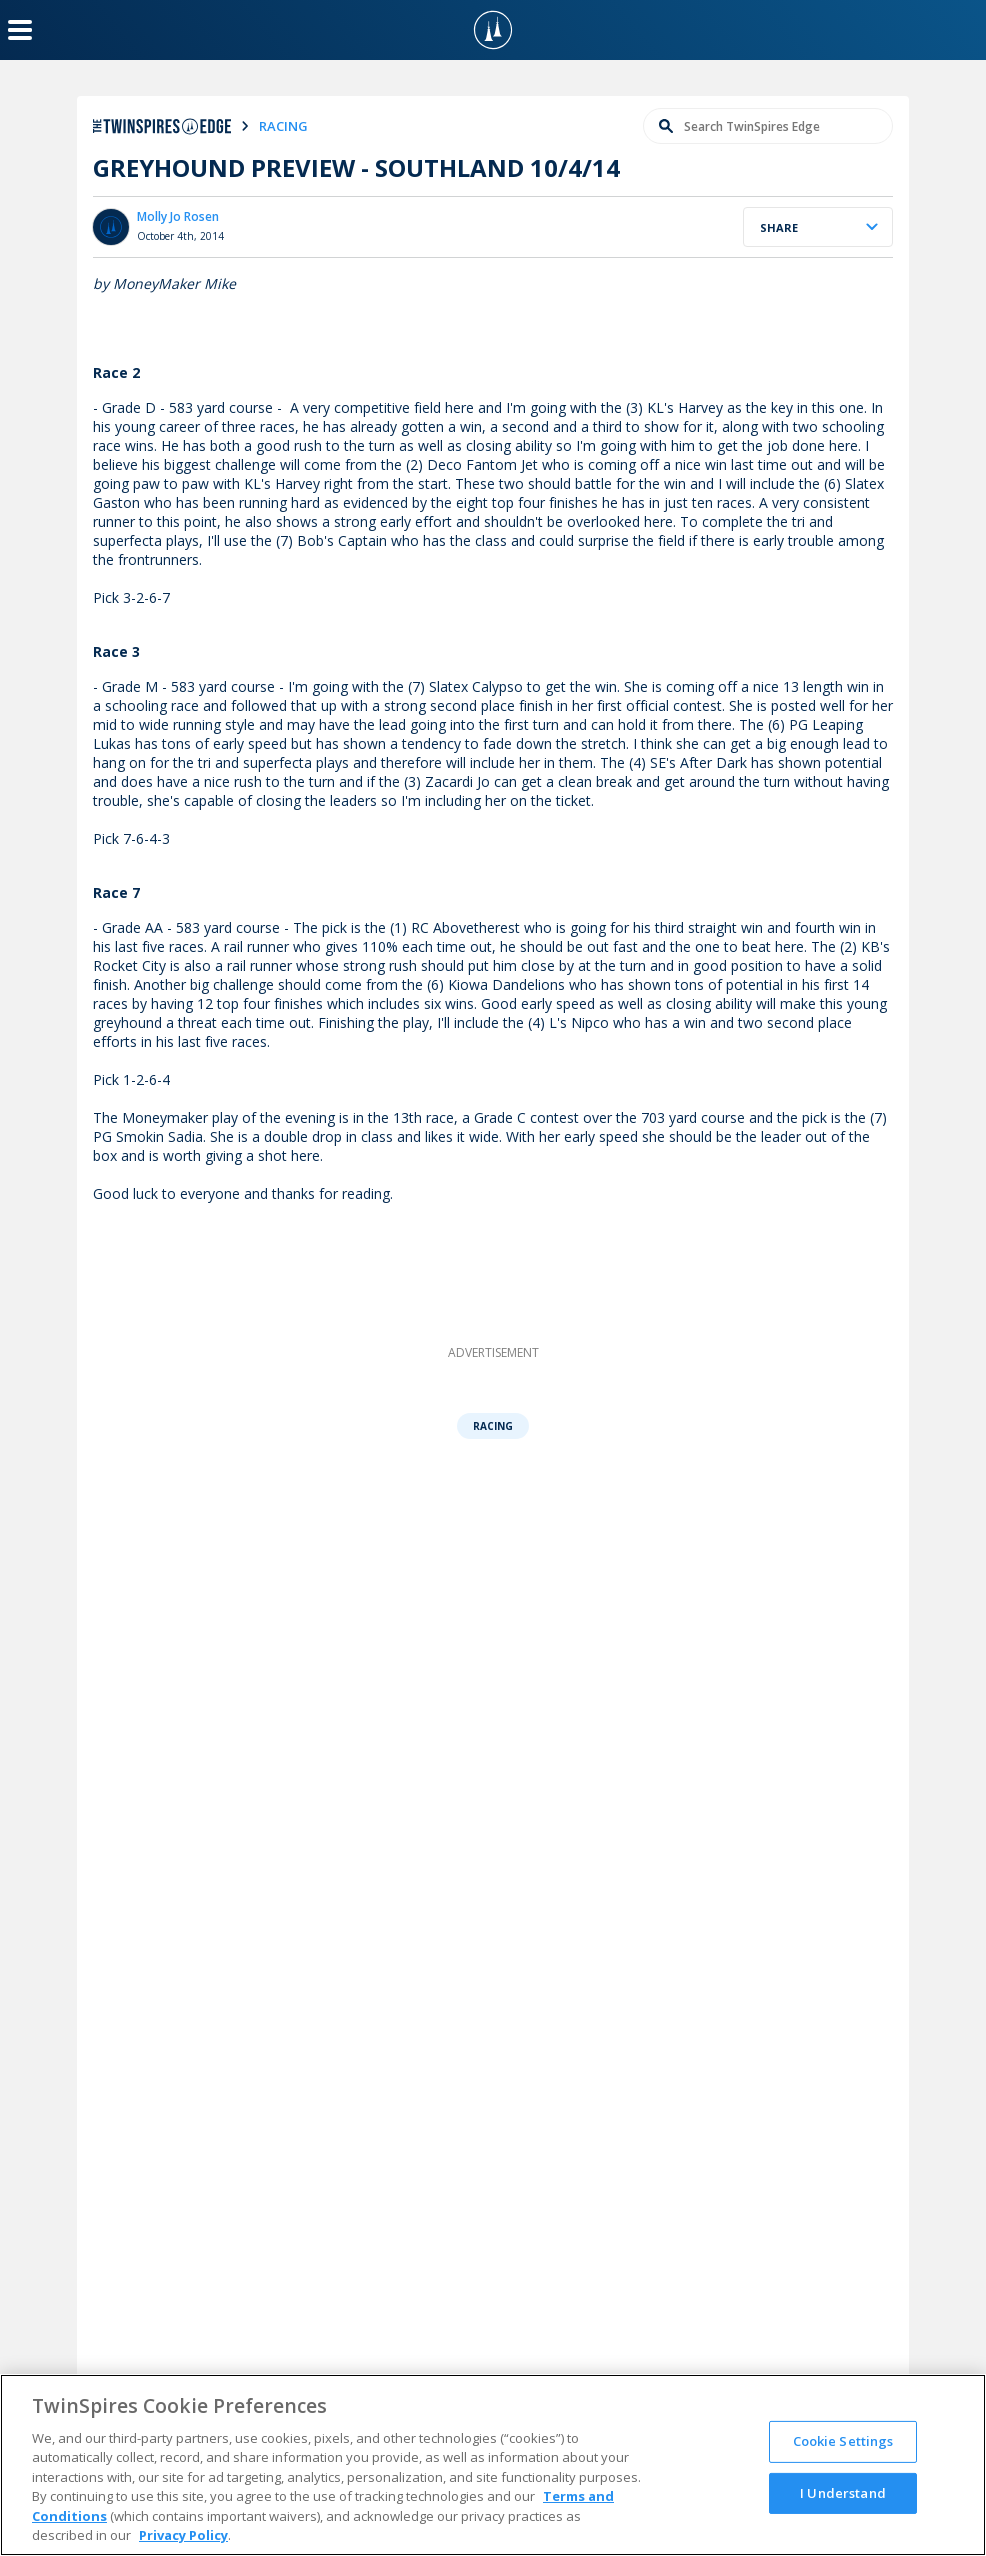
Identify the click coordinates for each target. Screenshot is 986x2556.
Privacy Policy (183, 2535)
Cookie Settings (843, 2441)
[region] (493, 2465)
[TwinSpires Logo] (493, 30)
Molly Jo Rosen (178, 216)
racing (283, 126)
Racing (493, 1426)
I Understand (843, 2492)
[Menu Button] (20, 30)
